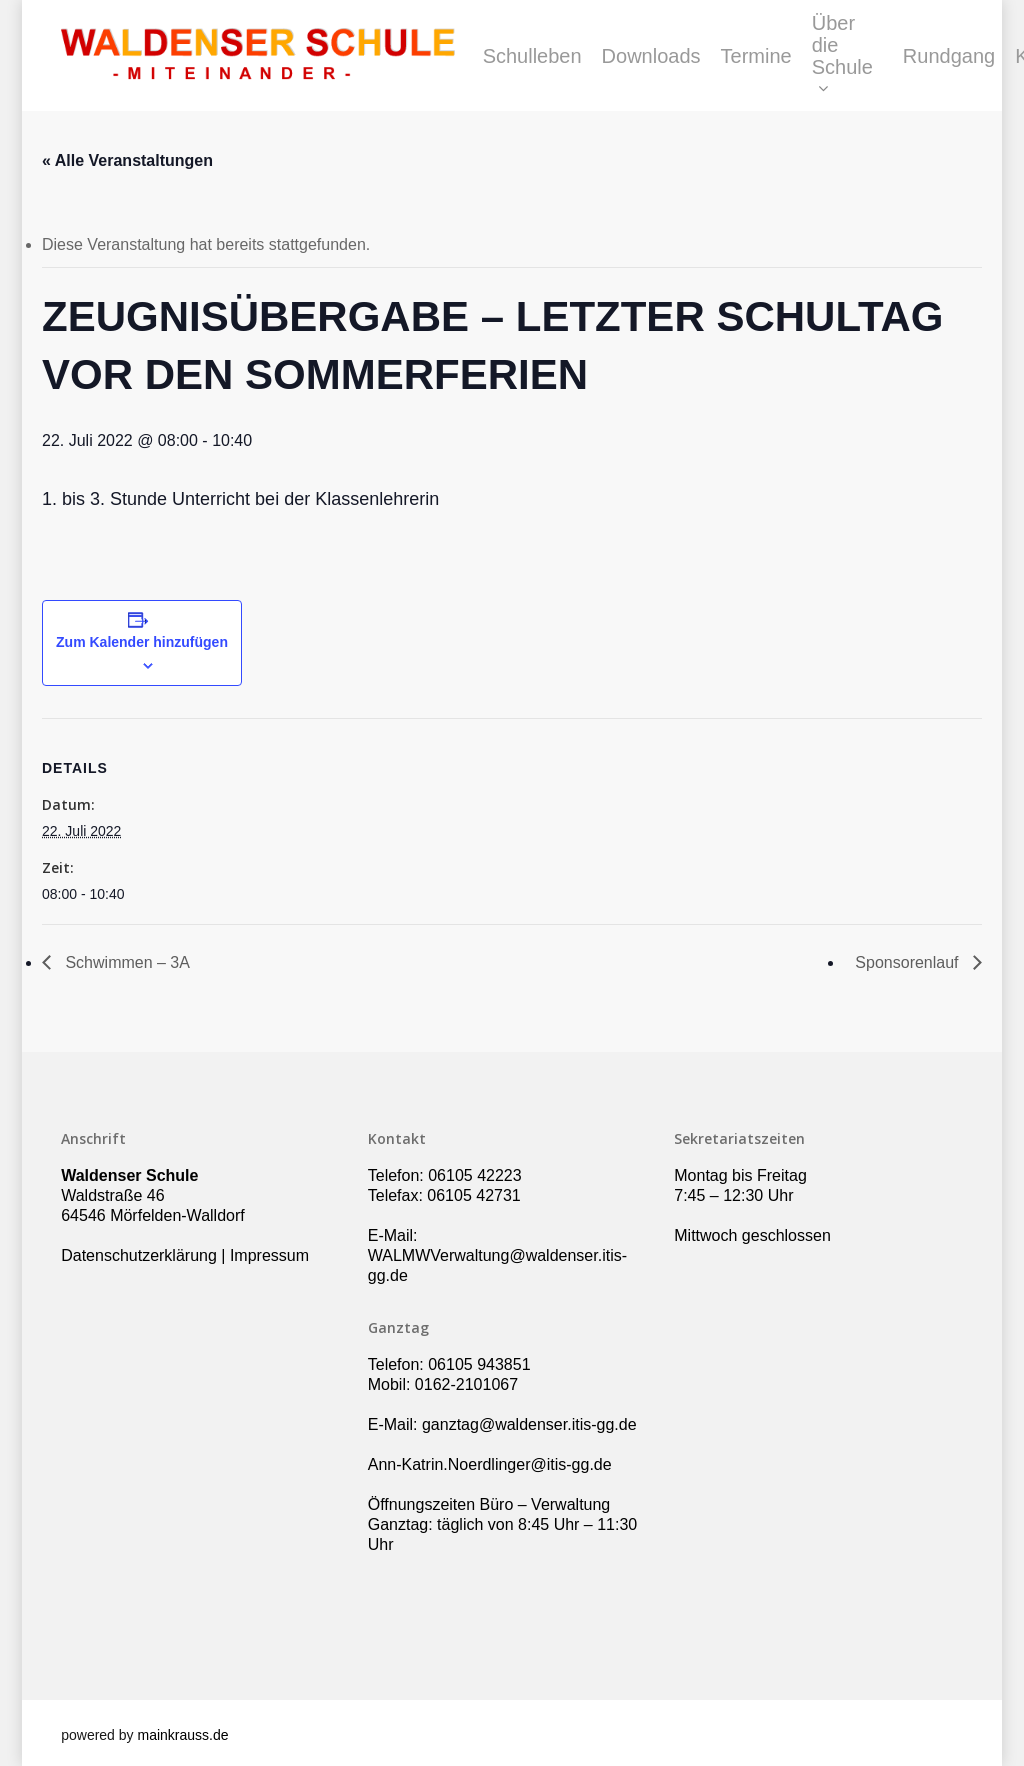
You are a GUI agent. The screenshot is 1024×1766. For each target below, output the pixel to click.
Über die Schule (842, 56)
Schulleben (532, 56)
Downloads (651, 56)
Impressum (269, 1255)
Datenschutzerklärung (139, 1255)
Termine (756, 56)
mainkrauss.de (182, 1735)
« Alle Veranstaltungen (127, 160)
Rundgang (949, 56)
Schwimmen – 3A (125, 962)
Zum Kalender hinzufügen (142, 642)
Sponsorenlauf (909, 962)
